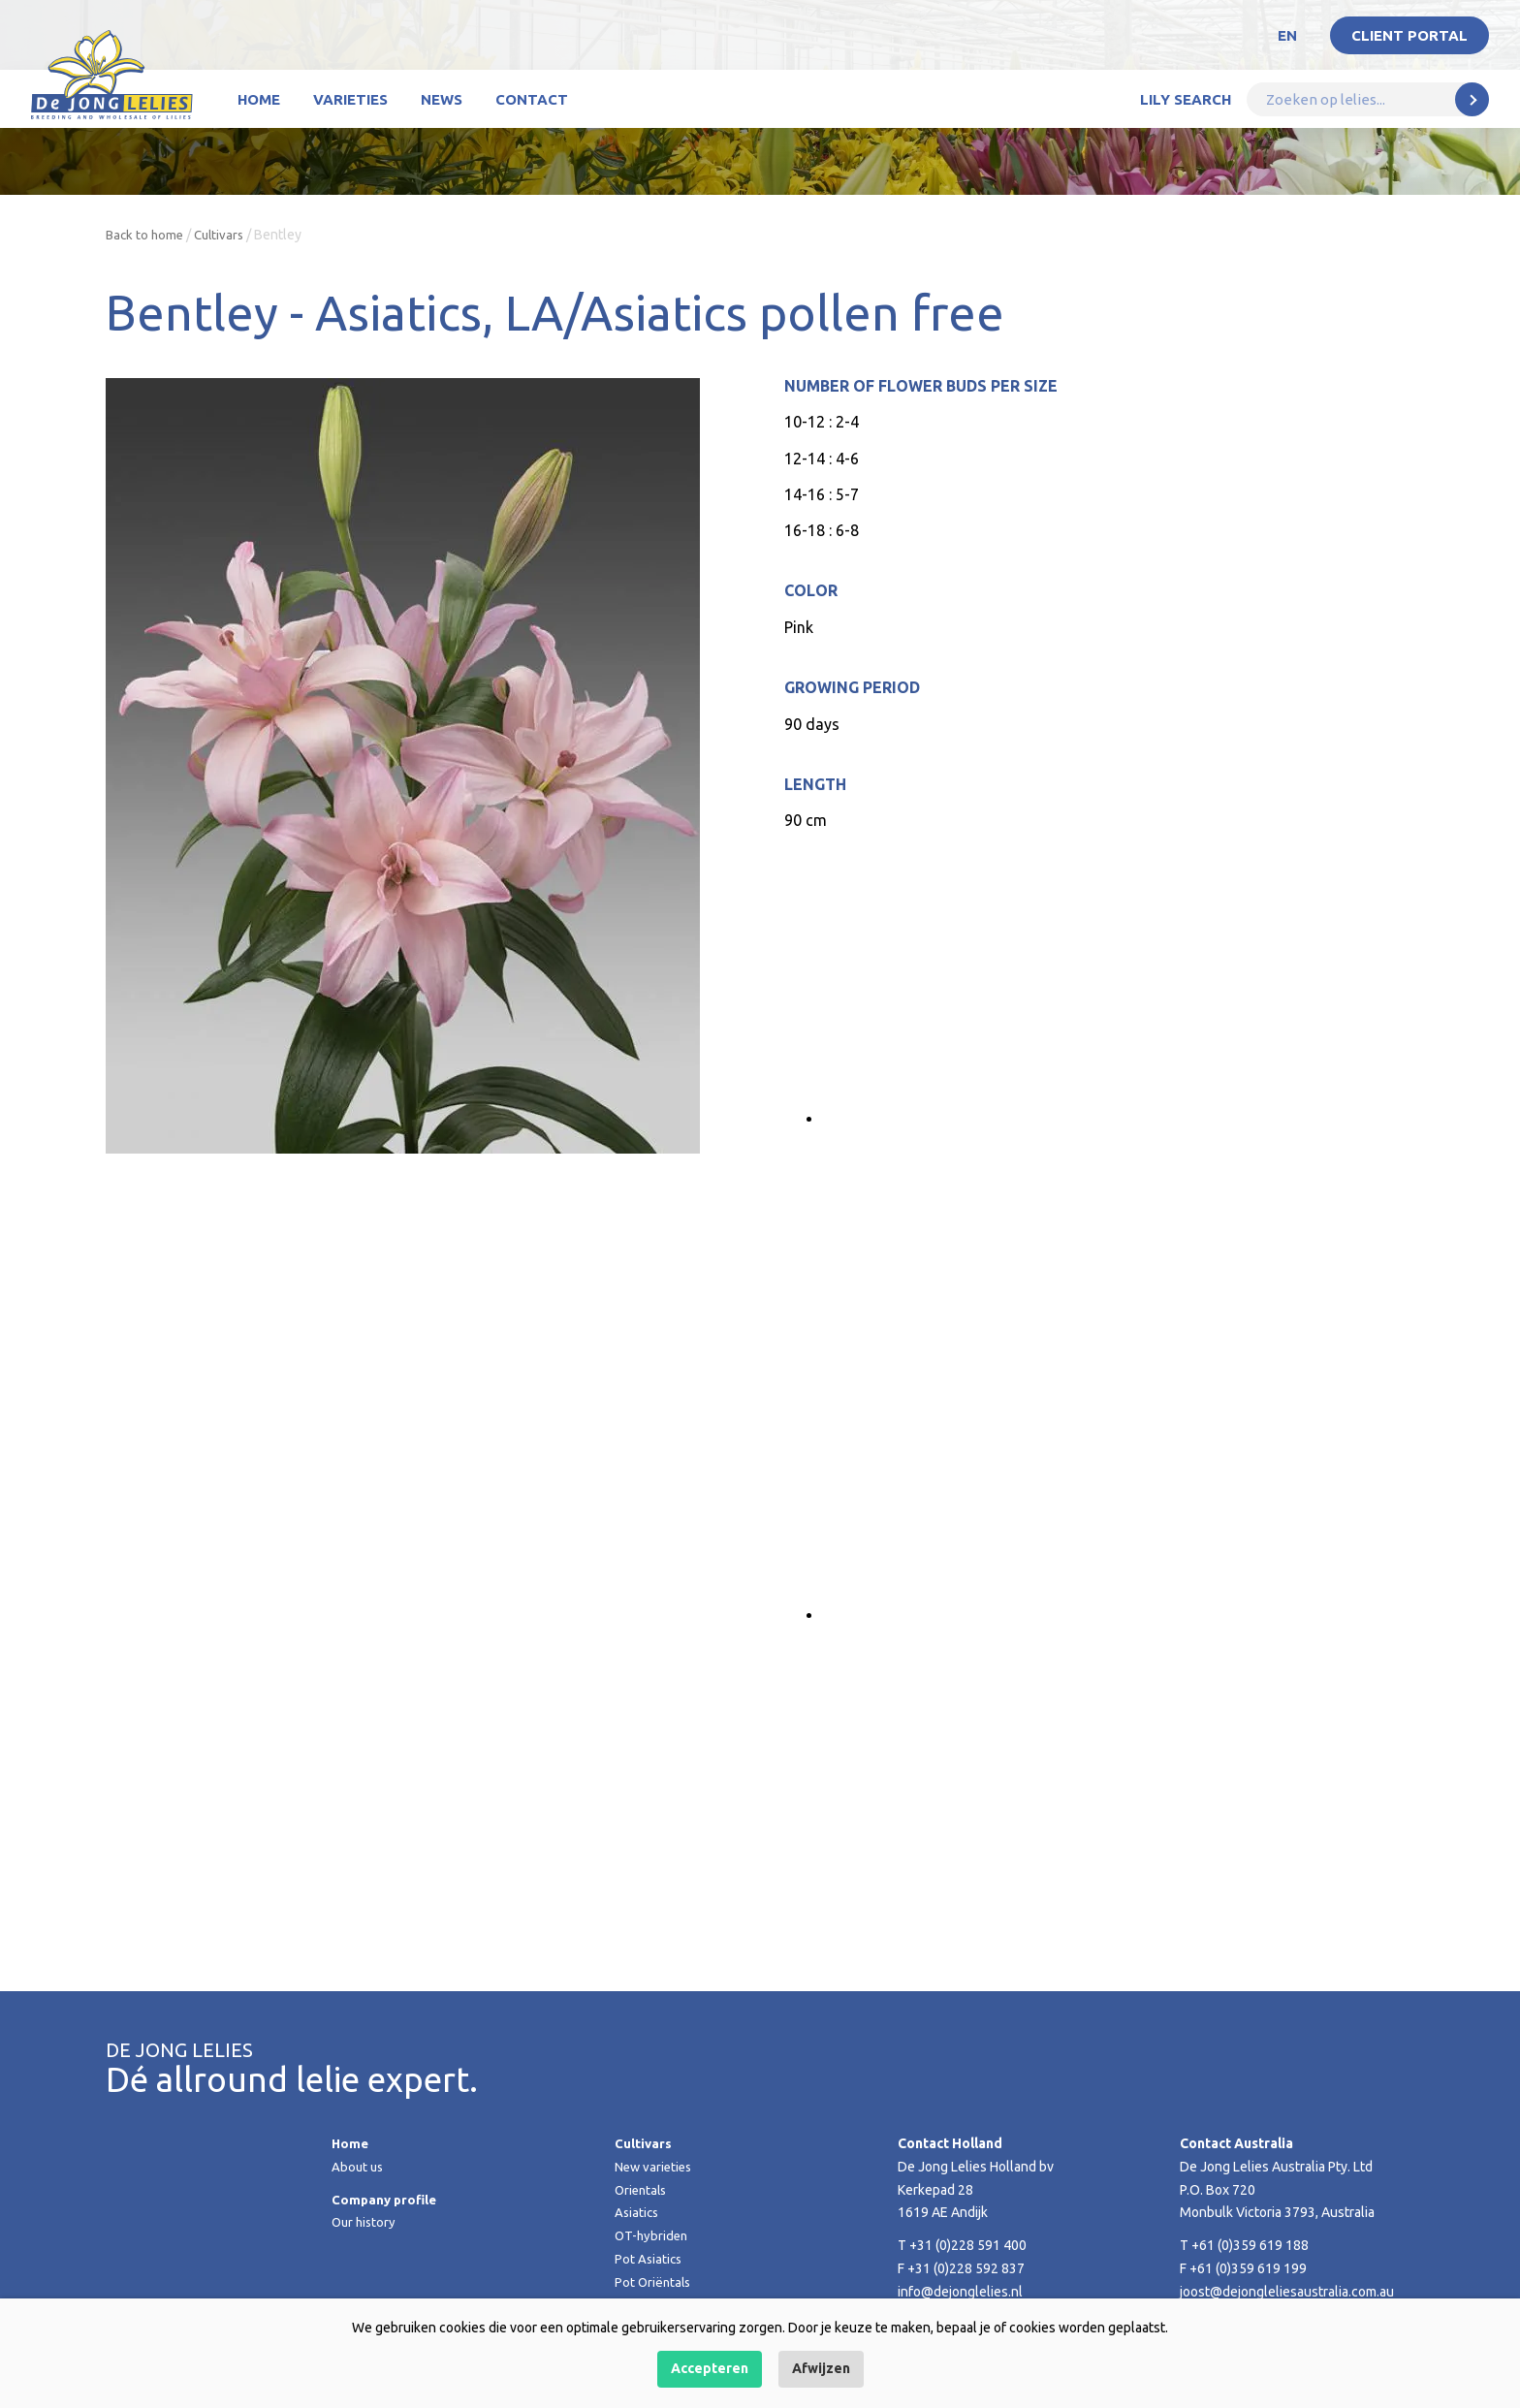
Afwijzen (821, 2368)
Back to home (146, 234)
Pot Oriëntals (654, 2282)
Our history (365, 2222)
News (441, 99)
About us (359, 2166)
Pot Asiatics (649, 2258)
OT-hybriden (653, 2235)
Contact (531, 99)
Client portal (1409, 35)
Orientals (643, 2190)
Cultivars (224, 234)
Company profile (386, 2199)
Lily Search (1185, 99)
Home (259, 99)
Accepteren (709, 2368)
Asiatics (638, 2212)
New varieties (655, 2166)
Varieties (350, 99)
